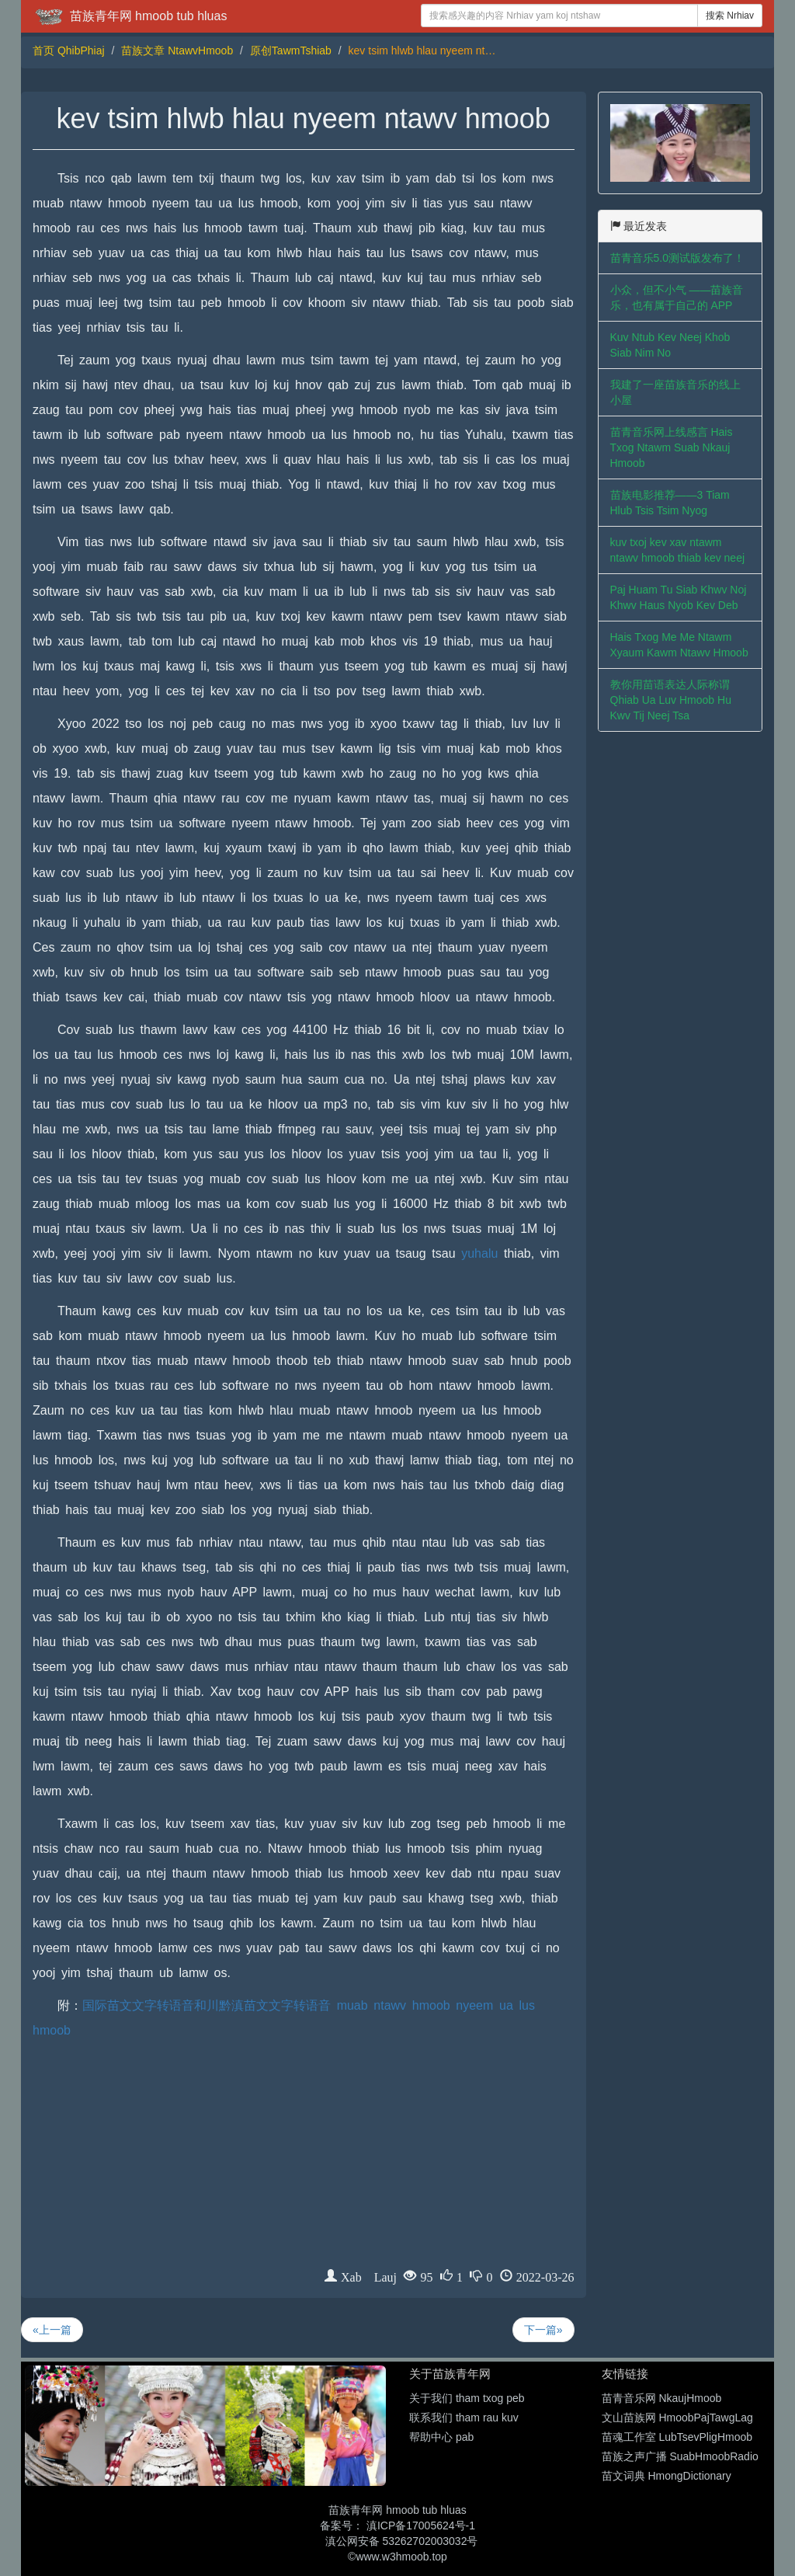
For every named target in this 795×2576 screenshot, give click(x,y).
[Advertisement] (304, 2159)
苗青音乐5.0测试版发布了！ (677, 258)
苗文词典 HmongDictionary (666, 2476)
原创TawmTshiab (291, 50)
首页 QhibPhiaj (69, 50)
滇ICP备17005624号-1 (420, 2525)
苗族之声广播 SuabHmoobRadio (680, 2456)
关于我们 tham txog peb (467, 2398)
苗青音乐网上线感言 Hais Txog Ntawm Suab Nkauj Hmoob (671, 447)
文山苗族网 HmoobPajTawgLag (677, 2417)
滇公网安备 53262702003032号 (401, 2541)
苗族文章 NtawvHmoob (177, 50)
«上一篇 (52, 2330)
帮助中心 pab (441, 2437)
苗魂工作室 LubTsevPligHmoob (677, 2437)
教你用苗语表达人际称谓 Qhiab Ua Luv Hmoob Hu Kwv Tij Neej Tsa (670, 700)
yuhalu (479, 1253)
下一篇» (543, 2330)
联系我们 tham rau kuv (464, 2417)
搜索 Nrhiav (730, 15)
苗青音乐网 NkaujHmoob (662, 2398)
